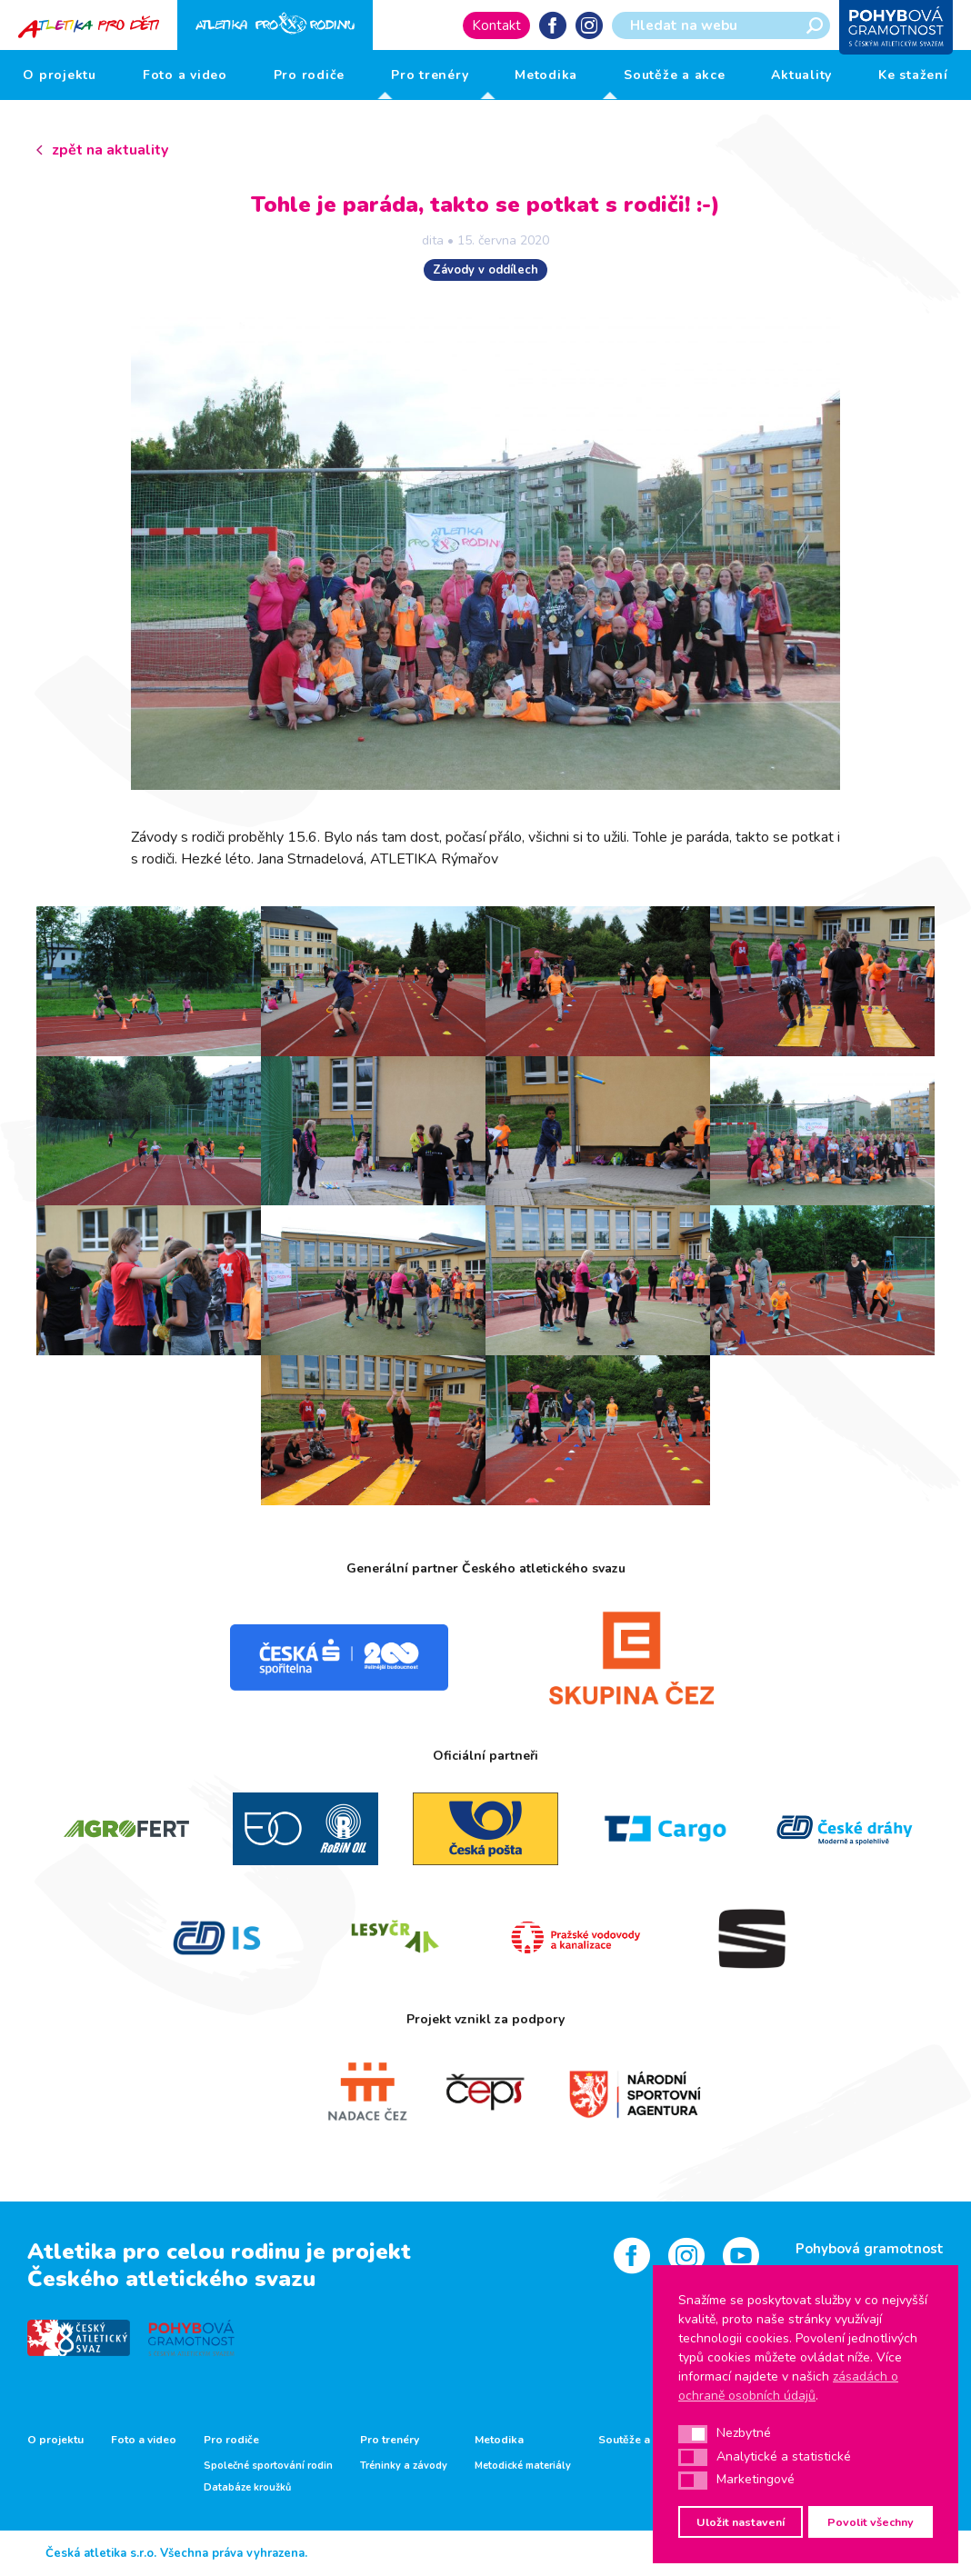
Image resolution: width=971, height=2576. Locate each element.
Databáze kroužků (247, 2487)
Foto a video (185, 75)
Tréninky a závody (403, 2466)
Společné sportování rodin (268, 2466)
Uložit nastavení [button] (740, 2522)
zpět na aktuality (110, 150)
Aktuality (801, 75)
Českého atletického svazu (171, 2278)
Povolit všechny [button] (870, 2522)
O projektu (59, 75)
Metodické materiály (523, 2466)
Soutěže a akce (675, 75)
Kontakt (496, 25)
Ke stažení (913, 75)
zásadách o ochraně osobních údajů (788, 2386)
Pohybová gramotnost (870, 2249)
